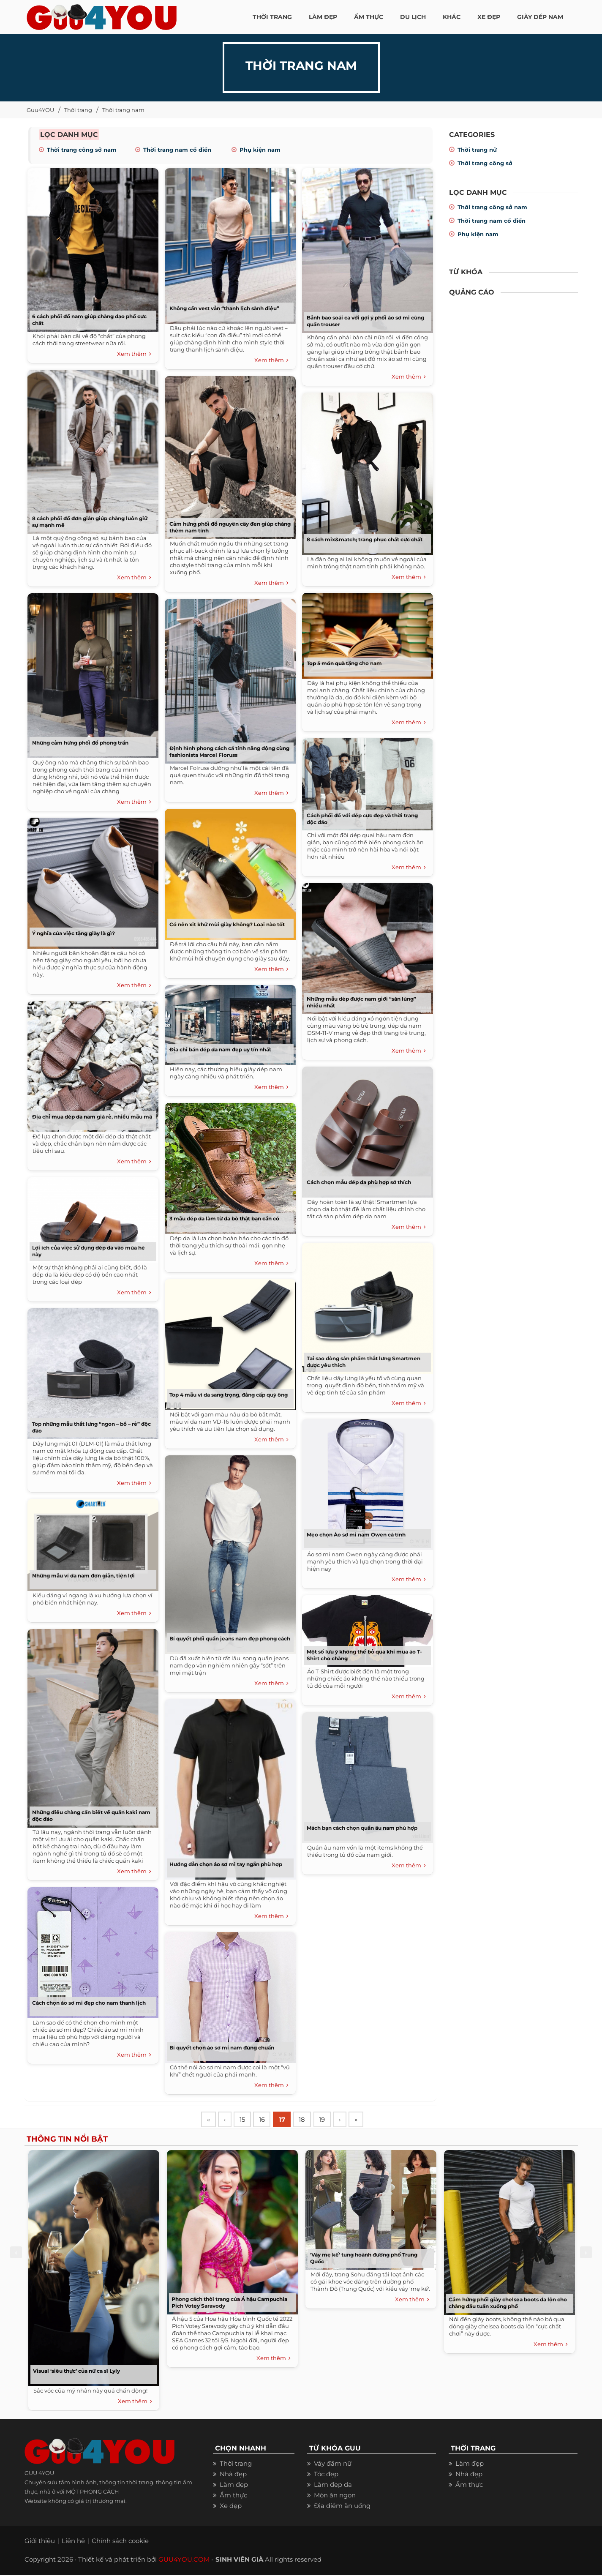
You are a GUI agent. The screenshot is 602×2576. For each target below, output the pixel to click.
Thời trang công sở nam (82, 149)
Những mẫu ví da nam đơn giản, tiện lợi (83, 1575)
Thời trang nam (123, 109)
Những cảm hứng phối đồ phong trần (80, 743)
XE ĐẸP (488, 17)
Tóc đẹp (326, 2475)
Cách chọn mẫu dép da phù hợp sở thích (359, 1182)
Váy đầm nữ (332, 2465)
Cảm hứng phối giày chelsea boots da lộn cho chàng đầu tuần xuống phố (508, 2304)
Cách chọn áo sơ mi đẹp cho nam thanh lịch (89, 2003)
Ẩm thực (233, 2496)
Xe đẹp (231, 2507)
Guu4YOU (40, 109)
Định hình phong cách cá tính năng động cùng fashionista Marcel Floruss (229, 751)
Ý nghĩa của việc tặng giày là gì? (73, 933)
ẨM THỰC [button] (368, 17)
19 (330, 2120)
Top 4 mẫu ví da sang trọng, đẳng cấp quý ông (228, 1395)
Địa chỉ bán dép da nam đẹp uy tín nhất (220, 1049)
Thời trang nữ (477, 149)
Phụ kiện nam (260, 149)
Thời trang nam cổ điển (177, 149)
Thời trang (78, 109)
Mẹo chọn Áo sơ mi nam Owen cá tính (356, 1534)
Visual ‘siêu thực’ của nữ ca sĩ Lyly (76, 2372)
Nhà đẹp (233, 2475)
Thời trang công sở (485, 163)
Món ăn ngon (335, 2496)
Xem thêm (134, 354)
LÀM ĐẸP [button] (323, 17)
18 (309, 2120)
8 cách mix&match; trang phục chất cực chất (364, 539)
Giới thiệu (40, 2542)
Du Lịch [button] (413, 17)
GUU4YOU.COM (184, 2561)
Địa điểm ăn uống (342, 2507)
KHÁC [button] (451, 17)
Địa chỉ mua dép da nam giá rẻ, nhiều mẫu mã (92, 1116)
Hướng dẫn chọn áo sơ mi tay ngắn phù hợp (225, 1864)
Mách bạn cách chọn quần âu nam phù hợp (362, 1828)
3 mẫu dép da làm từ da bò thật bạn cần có (224, 1218)
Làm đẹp (234, 2486)
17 (287, 2120)
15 (245, 2120)
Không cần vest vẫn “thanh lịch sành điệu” (224, 308)
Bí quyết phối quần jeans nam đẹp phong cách (229, 1638)
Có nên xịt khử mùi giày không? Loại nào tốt (227, 924)
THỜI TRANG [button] (272, 17)
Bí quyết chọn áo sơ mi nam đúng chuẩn (221, 2047)
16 (266, 2120)
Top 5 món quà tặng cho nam (344, 663)
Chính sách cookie (120, 2542)
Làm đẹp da (333, 2486)
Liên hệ (73, 2542)
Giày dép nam (540, 17)
